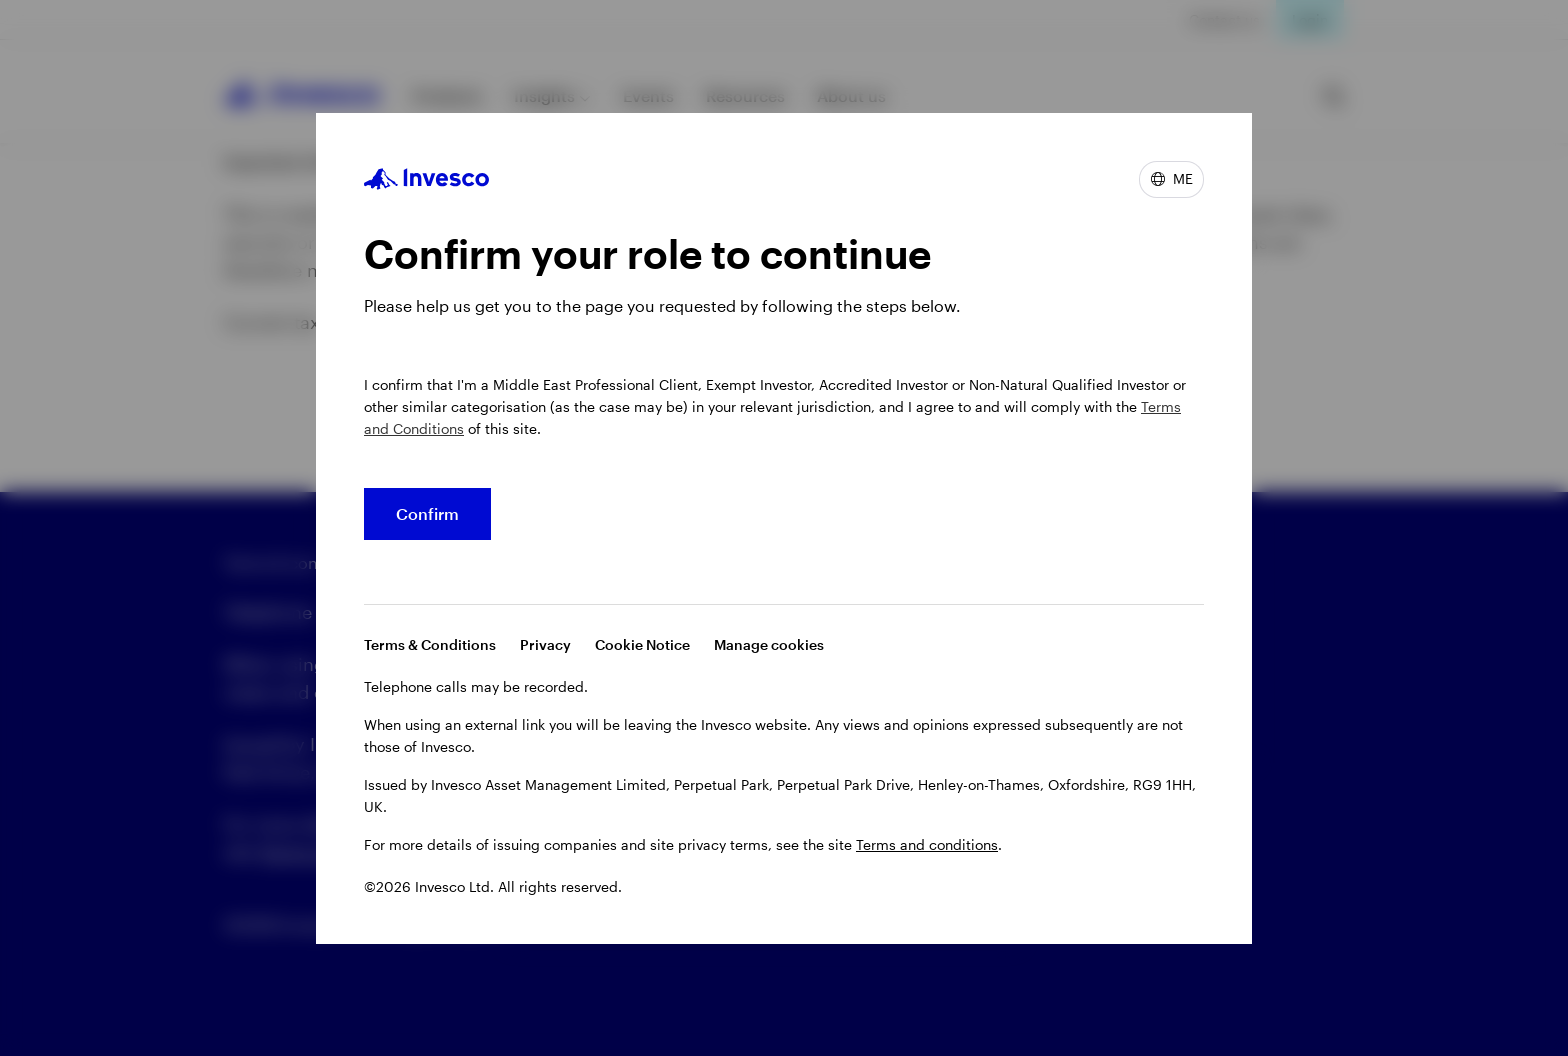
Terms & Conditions (430, 644)
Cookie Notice (642, 644)
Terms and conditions (927, 844)
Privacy (545, 644)
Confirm (427, 513)
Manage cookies (769, 644)
